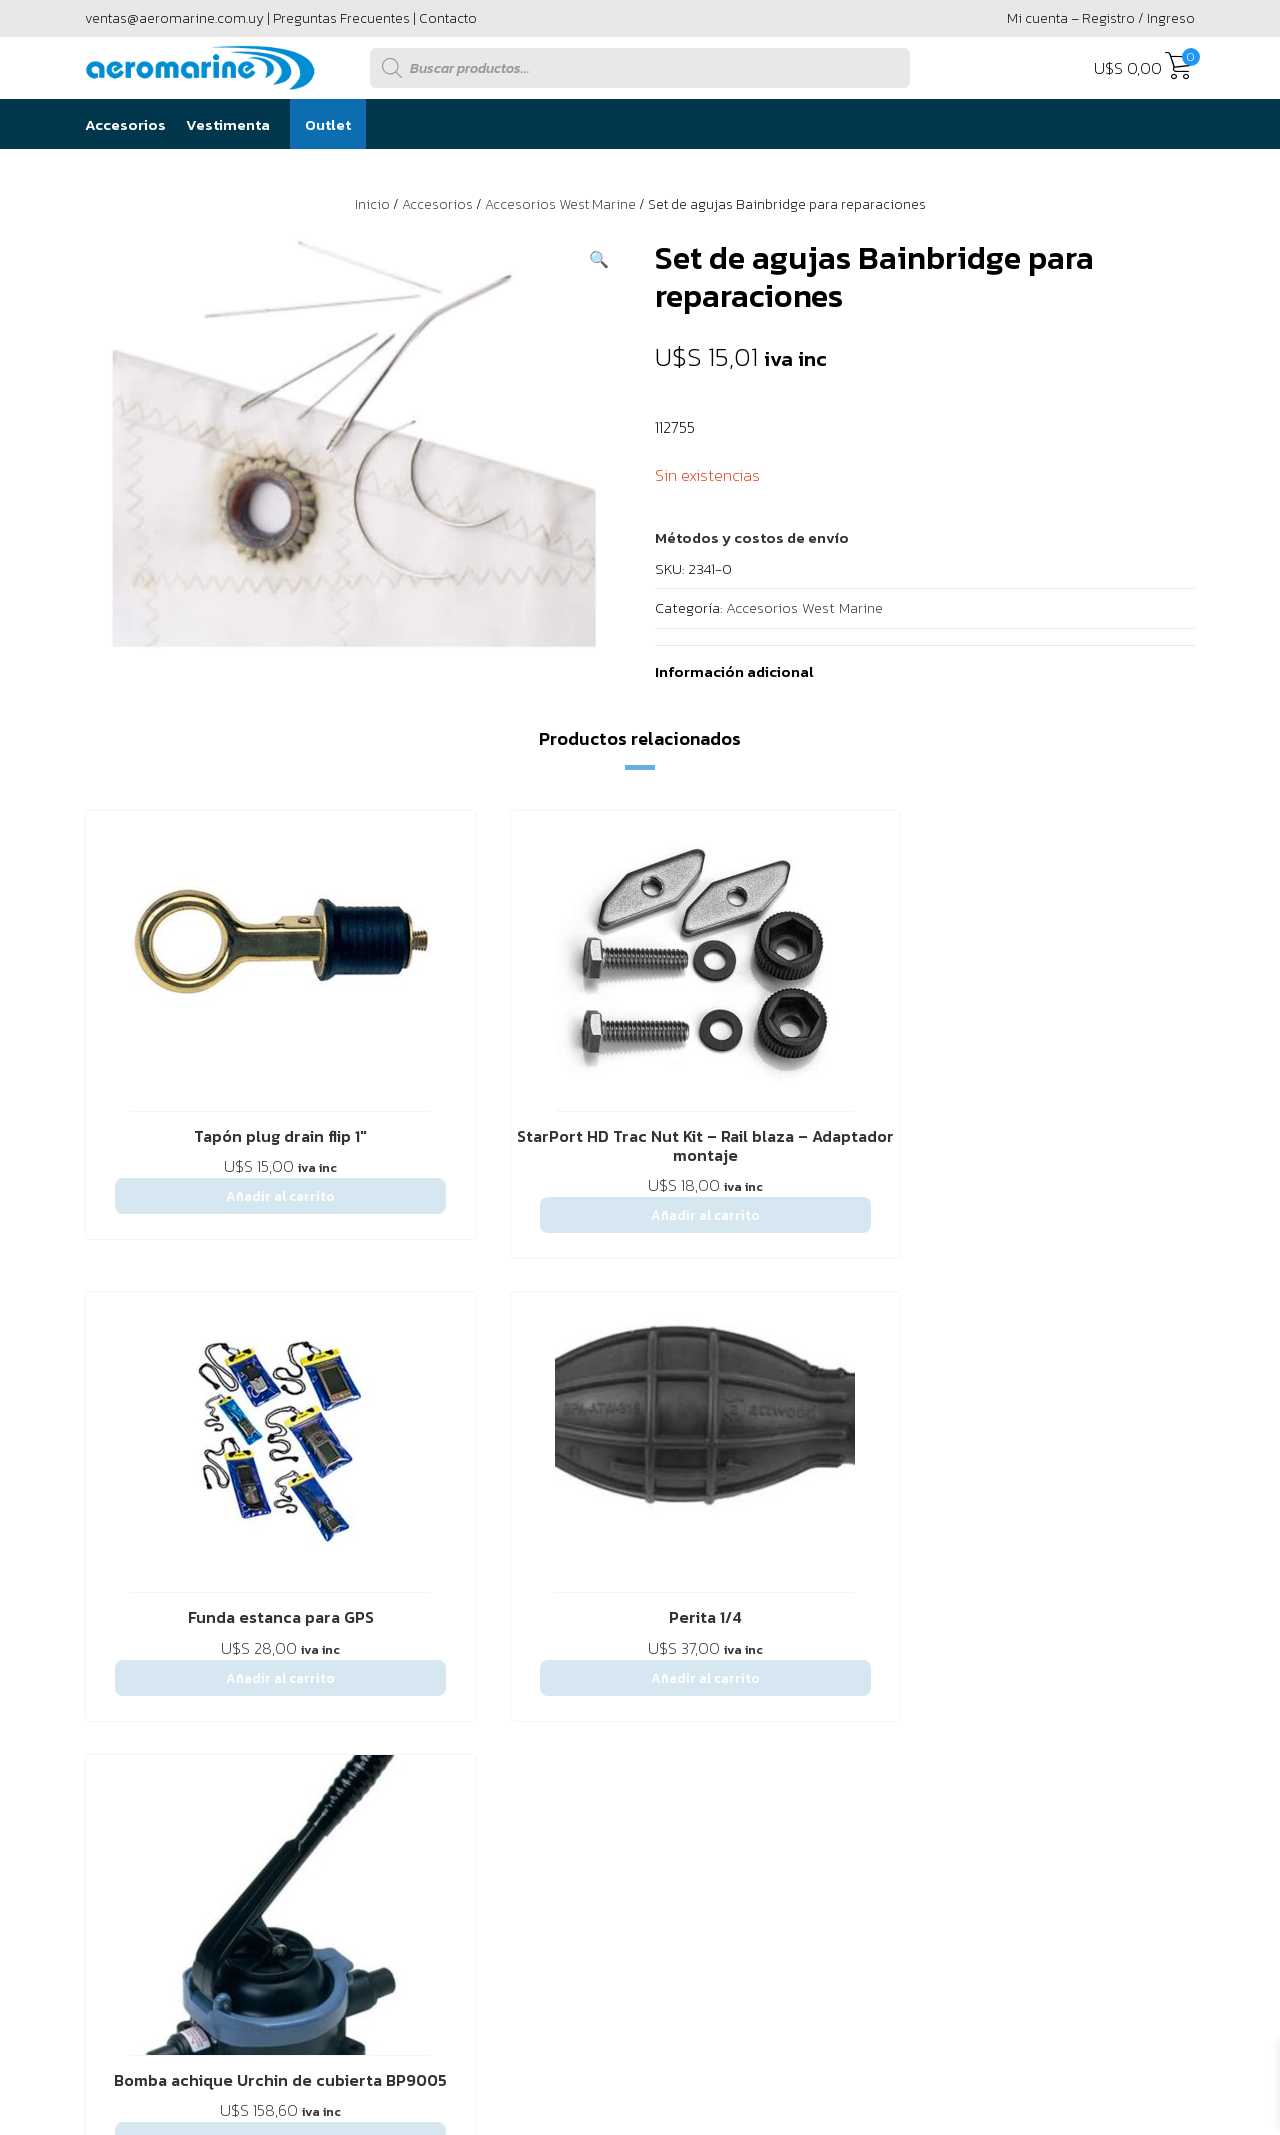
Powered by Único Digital (1085, 1850)
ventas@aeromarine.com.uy (174, 18)
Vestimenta (228, 124)
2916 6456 (959, 1637)
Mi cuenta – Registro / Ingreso (1101, 18)
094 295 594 (1113, 1637)
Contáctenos (243, 1505)
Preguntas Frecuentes (341, 18)
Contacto (448, 18)
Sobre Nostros (133, 1505)
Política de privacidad (538, 1505)
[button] (599, 259)
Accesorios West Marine (560, 204)
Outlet (328, 124)
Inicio (372, 204)
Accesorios (125, 124)
